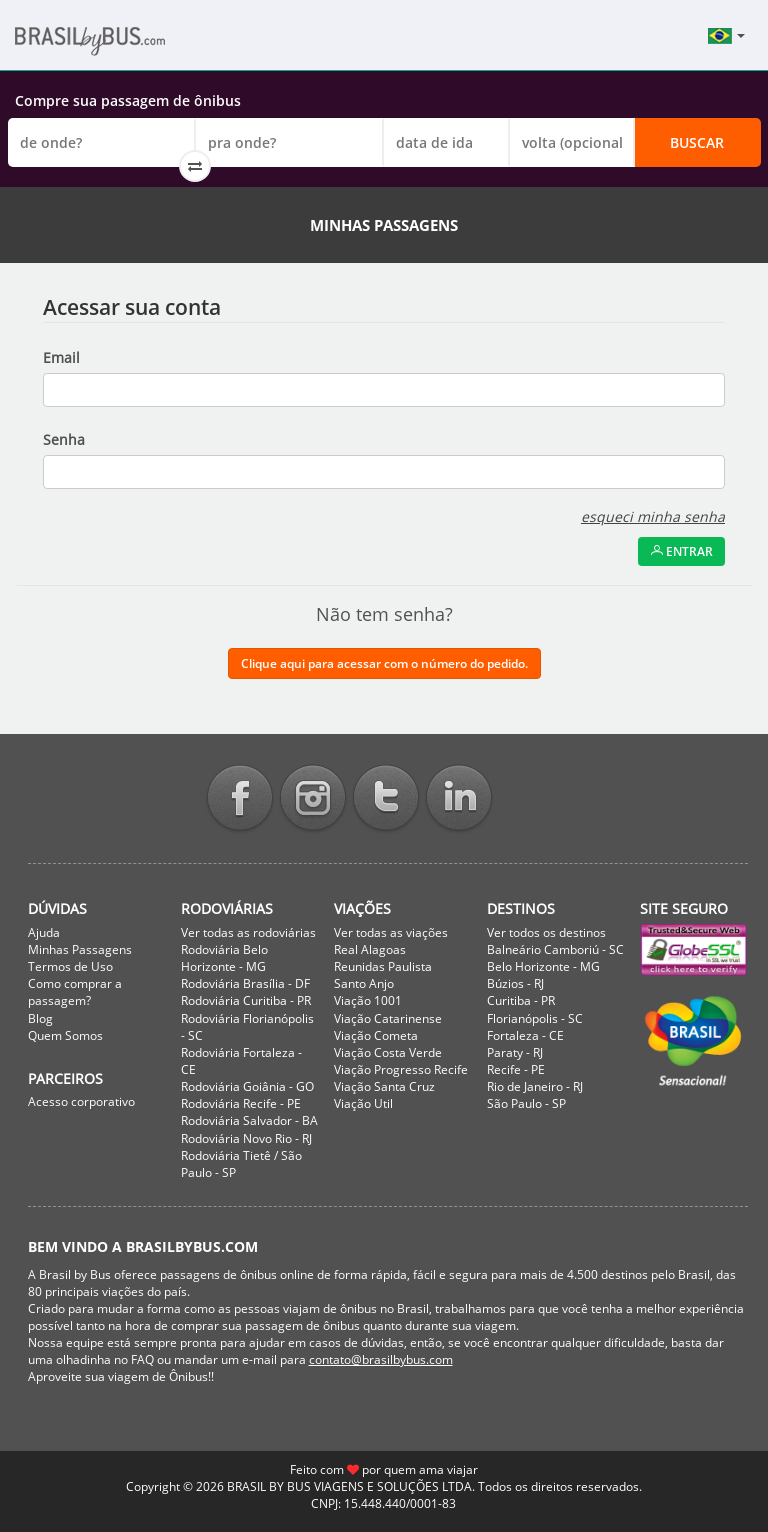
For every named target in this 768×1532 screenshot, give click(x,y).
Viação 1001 (368, 1000)
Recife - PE (516, 1069)
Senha (64, 439)
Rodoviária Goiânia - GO (247, 1086)
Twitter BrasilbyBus (386, 799)
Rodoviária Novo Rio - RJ (246, 1138)
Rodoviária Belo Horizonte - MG (224, 958)
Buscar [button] (697, 142)
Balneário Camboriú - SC (555, 949)
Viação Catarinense (388, 1018)
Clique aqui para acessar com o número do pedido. (384, 663)
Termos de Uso (70, 966)
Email (61, 357)
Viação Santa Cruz (384, 1086)
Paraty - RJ (515, 1052)
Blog (40, 1018)
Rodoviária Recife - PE (241, 1103)
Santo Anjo (364, 983)
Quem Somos (65, 1035)
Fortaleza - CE (525, 1035)
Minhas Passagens (80, 949)
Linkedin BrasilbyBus (459, 799)
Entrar (681, 551)
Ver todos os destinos (546, 932)
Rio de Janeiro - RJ (535, 1086)
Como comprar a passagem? (75, 992)
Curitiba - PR (521, 1000)
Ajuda (44, 932)
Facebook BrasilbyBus (240, 799)
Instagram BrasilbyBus (313, 799)
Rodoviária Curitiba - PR (246, 1000)
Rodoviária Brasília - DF (245, 983)
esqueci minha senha (653, 516)
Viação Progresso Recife (401, 1069)
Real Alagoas (370, 949)
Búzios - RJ (515, 983)
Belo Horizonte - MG (543, 966)
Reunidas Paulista (383, 966)
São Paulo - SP (526, 1103)
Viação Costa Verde (388, 1052)
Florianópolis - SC (535, 1018)
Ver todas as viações (391, 932)
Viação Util (363, 1103)
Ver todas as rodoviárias (248, 932)
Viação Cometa (376, 1035)
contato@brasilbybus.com (381, 1359)
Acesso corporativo (81, 1101)
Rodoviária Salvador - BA (249, 1120)
